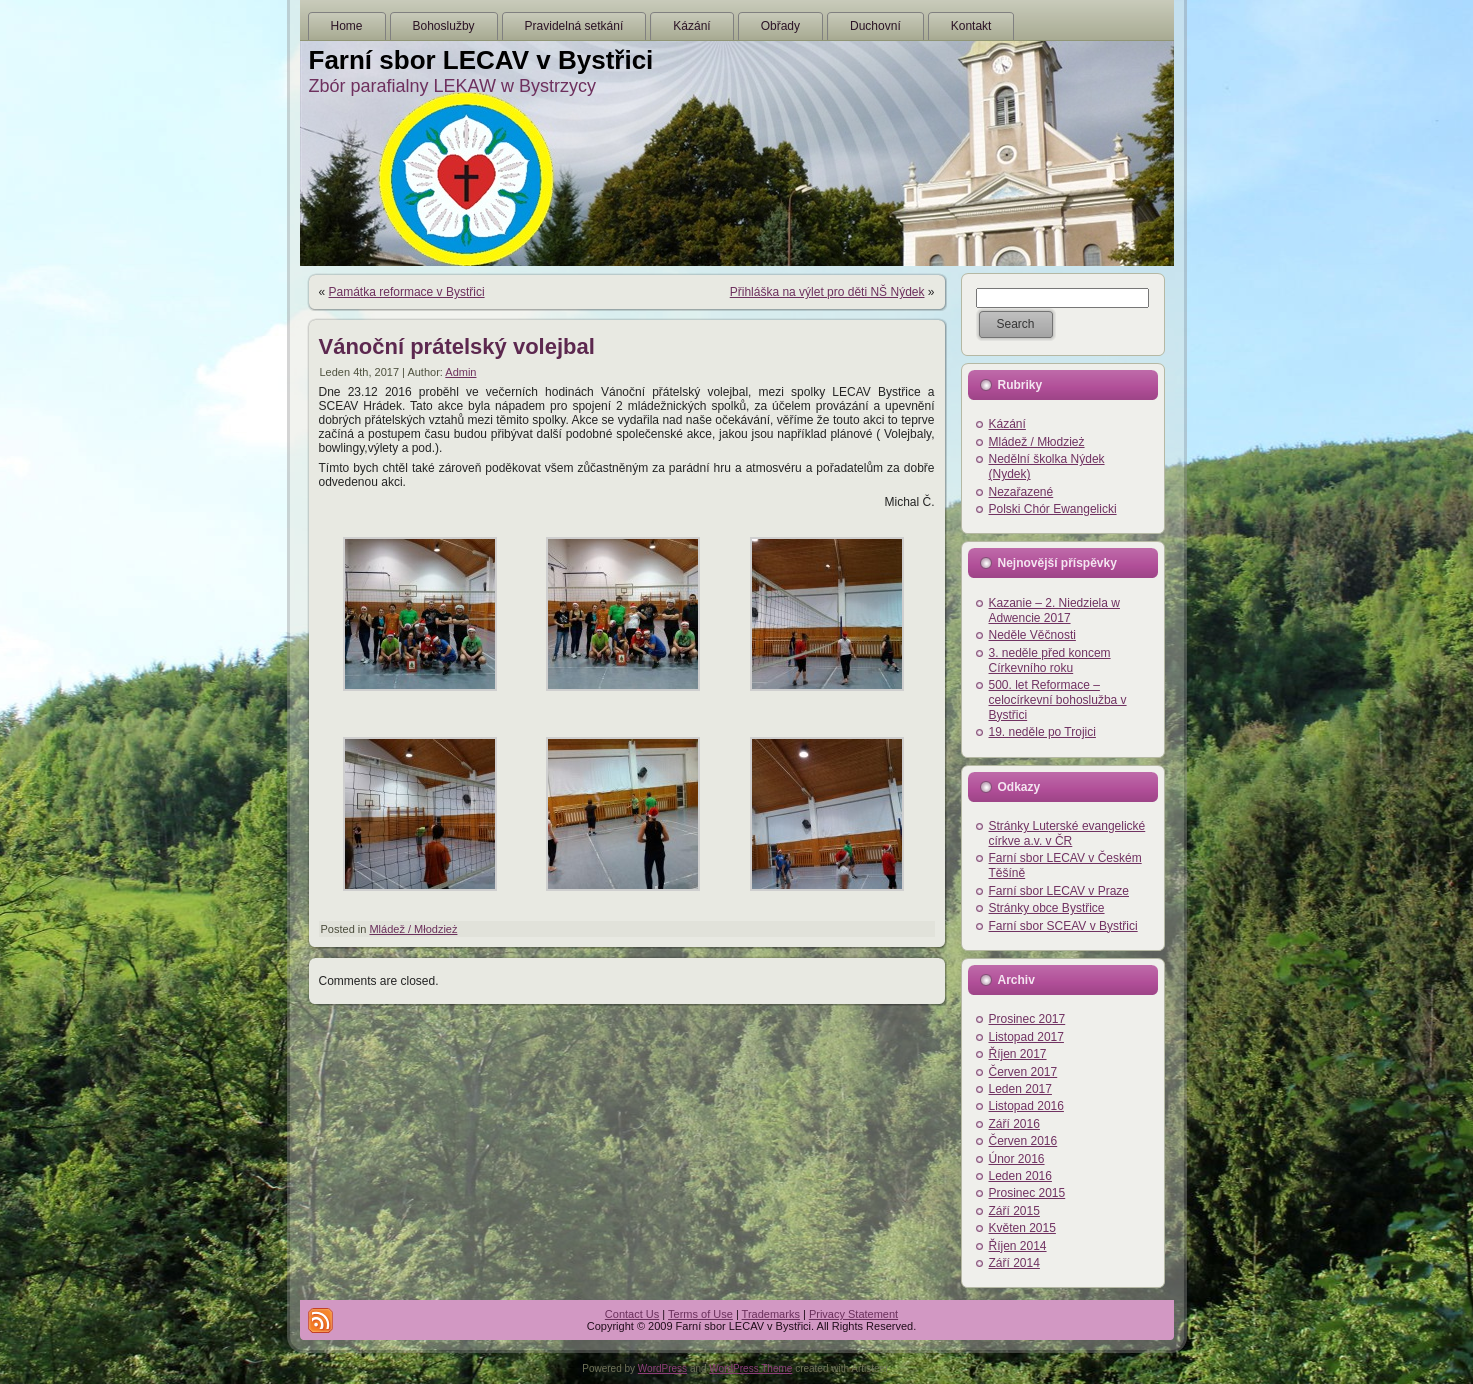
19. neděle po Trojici (1042, 732)
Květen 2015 (1022, 1228)
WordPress (662, 1368)
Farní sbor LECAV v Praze (1059, 891)
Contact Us (632, 1314)
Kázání (1007, 424)
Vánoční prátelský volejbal (457, 346)
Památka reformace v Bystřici (407, 292)
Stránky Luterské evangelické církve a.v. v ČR (1067, 833)
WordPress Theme (750, 1368)
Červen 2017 (1023, 1072)
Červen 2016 (1023, 1141)
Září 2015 (1014, 1211)
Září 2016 (1014, 1124)
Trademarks (771, 1314)
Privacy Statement (853, 1314)
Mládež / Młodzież (413, 929)
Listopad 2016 (1026, 1106)
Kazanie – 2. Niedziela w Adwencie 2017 (1054, 610)
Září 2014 (1014, 1263)
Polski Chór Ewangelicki (1053, 509)
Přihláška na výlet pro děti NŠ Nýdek (827, 292)
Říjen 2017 (1018, 1054)
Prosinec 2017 (1027, 1019)
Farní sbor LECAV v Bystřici (481, 60)
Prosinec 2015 (1027, 1193)
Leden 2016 (1020, 1176)
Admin (460, 372)
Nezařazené (1021, 492)
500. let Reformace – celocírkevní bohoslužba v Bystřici (1058, 700)
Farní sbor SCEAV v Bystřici (1063, 926)
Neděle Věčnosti (1032, 635)
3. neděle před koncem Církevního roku (1050, 660)
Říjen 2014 (1018, 1246)
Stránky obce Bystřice (1047, 908)
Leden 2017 (1020, 1089)
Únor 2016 (1017, 1159)
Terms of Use (700, 1314)
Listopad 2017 (1026, 1037)
